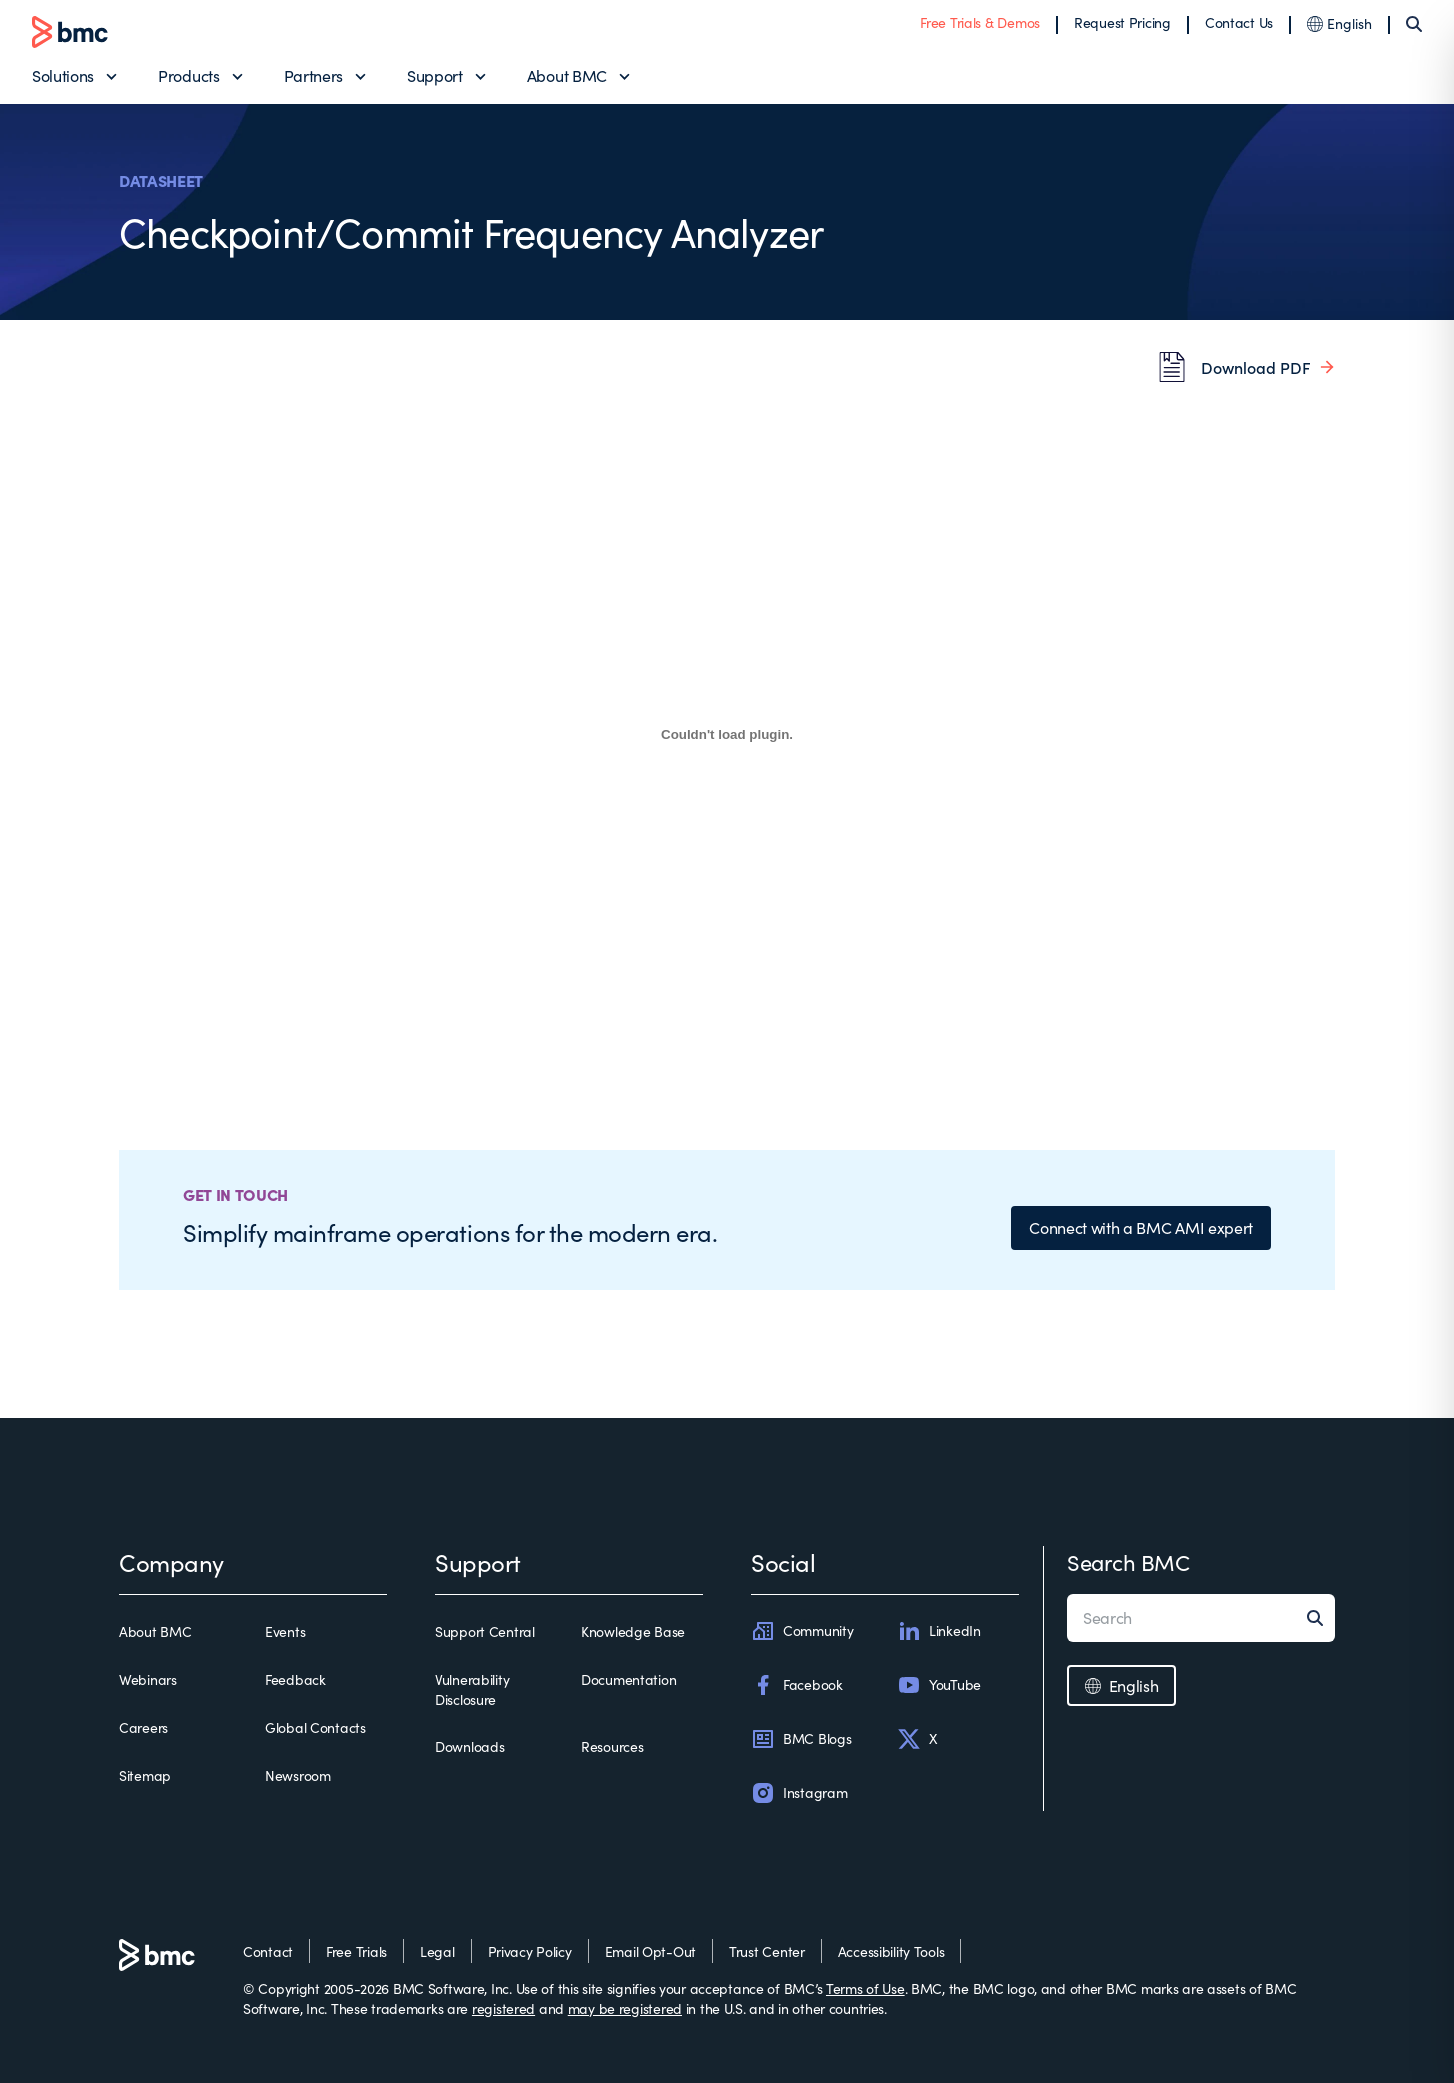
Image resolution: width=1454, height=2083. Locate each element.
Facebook (797, 1685)
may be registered (625, 2008)
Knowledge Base (633, 1631)
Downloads (469, 1746)
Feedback (295, 1679)
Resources (612, 1746)
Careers (143, 1727)
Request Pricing (1122, 22)
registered (503, 2008)
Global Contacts (315, 1727)
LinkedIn (939, 1631)
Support (435, 75)
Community (802, 1631)
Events (285, 1631)
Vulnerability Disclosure (472, 1689)
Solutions (63, 75)
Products (188, 75)
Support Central (485, 1631)
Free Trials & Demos (980, 22)
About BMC (567, 75)
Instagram (799, 1793)
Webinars (148, 1679)
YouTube (939, 1685)
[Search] (1414, 24)
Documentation (628, 1679)
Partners (313, 75)
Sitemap (145, 1775)
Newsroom (298, 1775)
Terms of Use (865, 1988)
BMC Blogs (801, 1739)
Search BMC (1128, 1562)
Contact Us (1239, 22)
